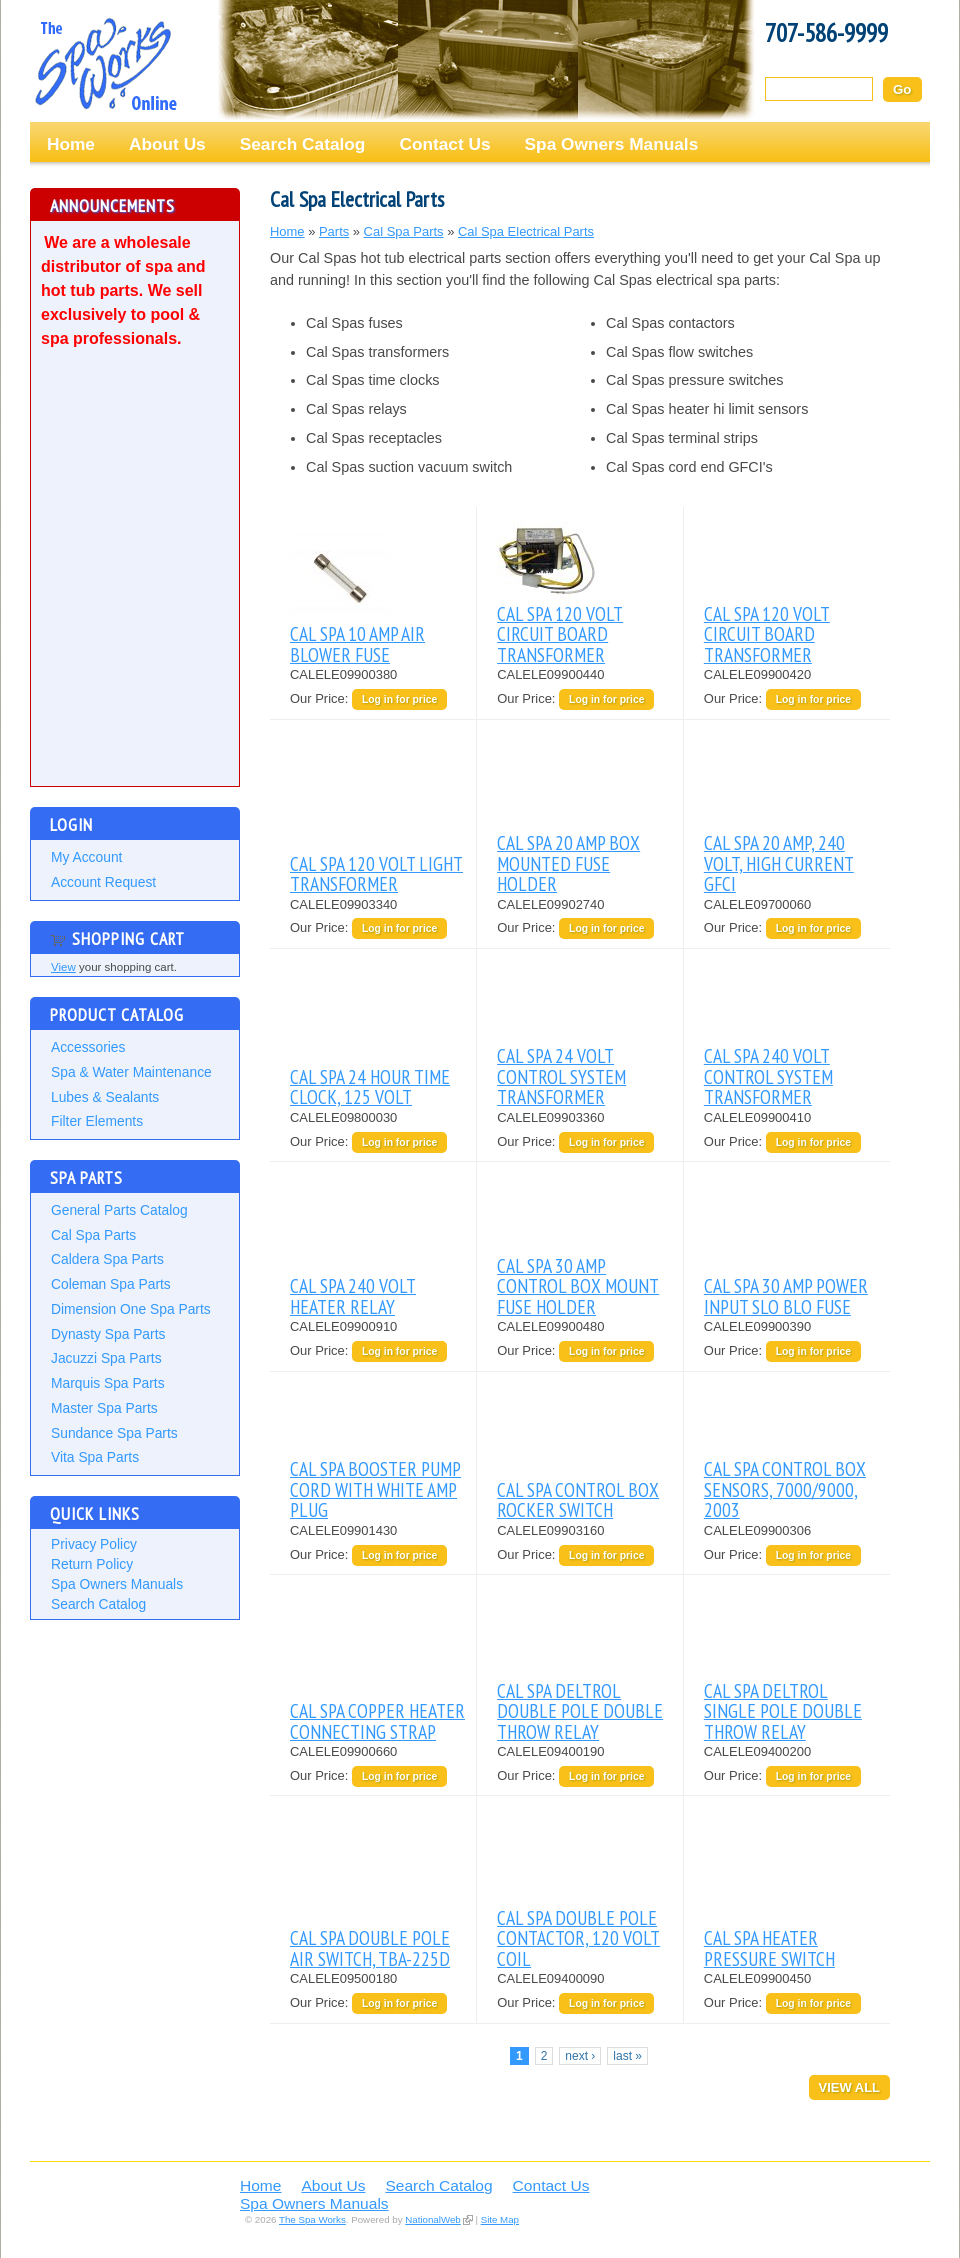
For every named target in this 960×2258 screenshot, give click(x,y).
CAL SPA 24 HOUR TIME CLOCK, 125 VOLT (370, 1086)
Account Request (103, 882)
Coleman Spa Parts (111, 1284)
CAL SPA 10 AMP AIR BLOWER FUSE (357, 643)
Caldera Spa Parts (107, 1259)
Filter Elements (97, 1121)
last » (627, 2056)
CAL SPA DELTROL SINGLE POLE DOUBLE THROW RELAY (783, 1711)
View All (849, 2087)
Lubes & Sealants (105, 1097)
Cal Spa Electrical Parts (526, 231)
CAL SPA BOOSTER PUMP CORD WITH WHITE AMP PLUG (375, 1489)
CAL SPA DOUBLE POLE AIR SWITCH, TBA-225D (370, 1947)
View (63, 967)
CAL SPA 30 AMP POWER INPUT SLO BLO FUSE (786, 1295)
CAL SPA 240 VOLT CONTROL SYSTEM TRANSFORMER (768, 1076)
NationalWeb (432, 2219)
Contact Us (444, 144)
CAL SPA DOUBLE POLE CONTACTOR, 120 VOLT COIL (578, 1938)
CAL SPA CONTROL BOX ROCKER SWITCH (578, 1499)
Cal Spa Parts (93, 1235)
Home (71, 144)
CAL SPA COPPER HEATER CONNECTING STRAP (377, 1720)
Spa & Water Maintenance (131, 1072)
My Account (86, 857)
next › (580, 2056)
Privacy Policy (94, 1544)
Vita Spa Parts (95, 1457)
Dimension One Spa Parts (131, 1309)
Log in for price (399, 699)
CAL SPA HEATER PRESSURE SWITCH (769, 1947)
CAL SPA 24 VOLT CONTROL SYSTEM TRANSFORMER (561, 1076)
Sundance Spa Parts (114, 1433)
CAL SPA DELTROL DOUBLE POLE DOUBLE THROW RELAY (580, 1711)
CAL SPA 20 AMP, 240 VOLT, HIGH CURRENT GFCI (779, 863)
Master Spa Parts (104, 1408)
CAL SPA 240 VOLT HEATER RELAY (353, 1295)
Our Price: (321, 698)
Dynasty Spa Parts (108, 1334)
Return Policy (92, 1564)
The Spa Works (105, 64)
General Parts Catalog (119, 1210)
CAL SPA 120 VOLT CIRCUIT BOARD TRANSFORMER (560, 634)
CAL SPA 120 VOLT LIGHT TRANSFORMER (376, 873)
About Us (167, 144)
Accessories (88, 1047)
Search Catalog (303, 144)
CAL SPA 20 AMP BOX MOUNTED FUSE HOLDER (568, 863)
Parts (334, 231)
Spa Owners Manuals (612, 144)
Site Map (500, 2219)
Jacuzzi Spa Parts (106, 1358)
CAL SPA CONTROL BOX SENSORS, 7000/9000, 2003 (785, 1489)
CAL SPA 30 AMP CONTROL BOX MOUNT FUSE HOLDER (578, 1286)
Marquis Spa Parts (108, 1383)
